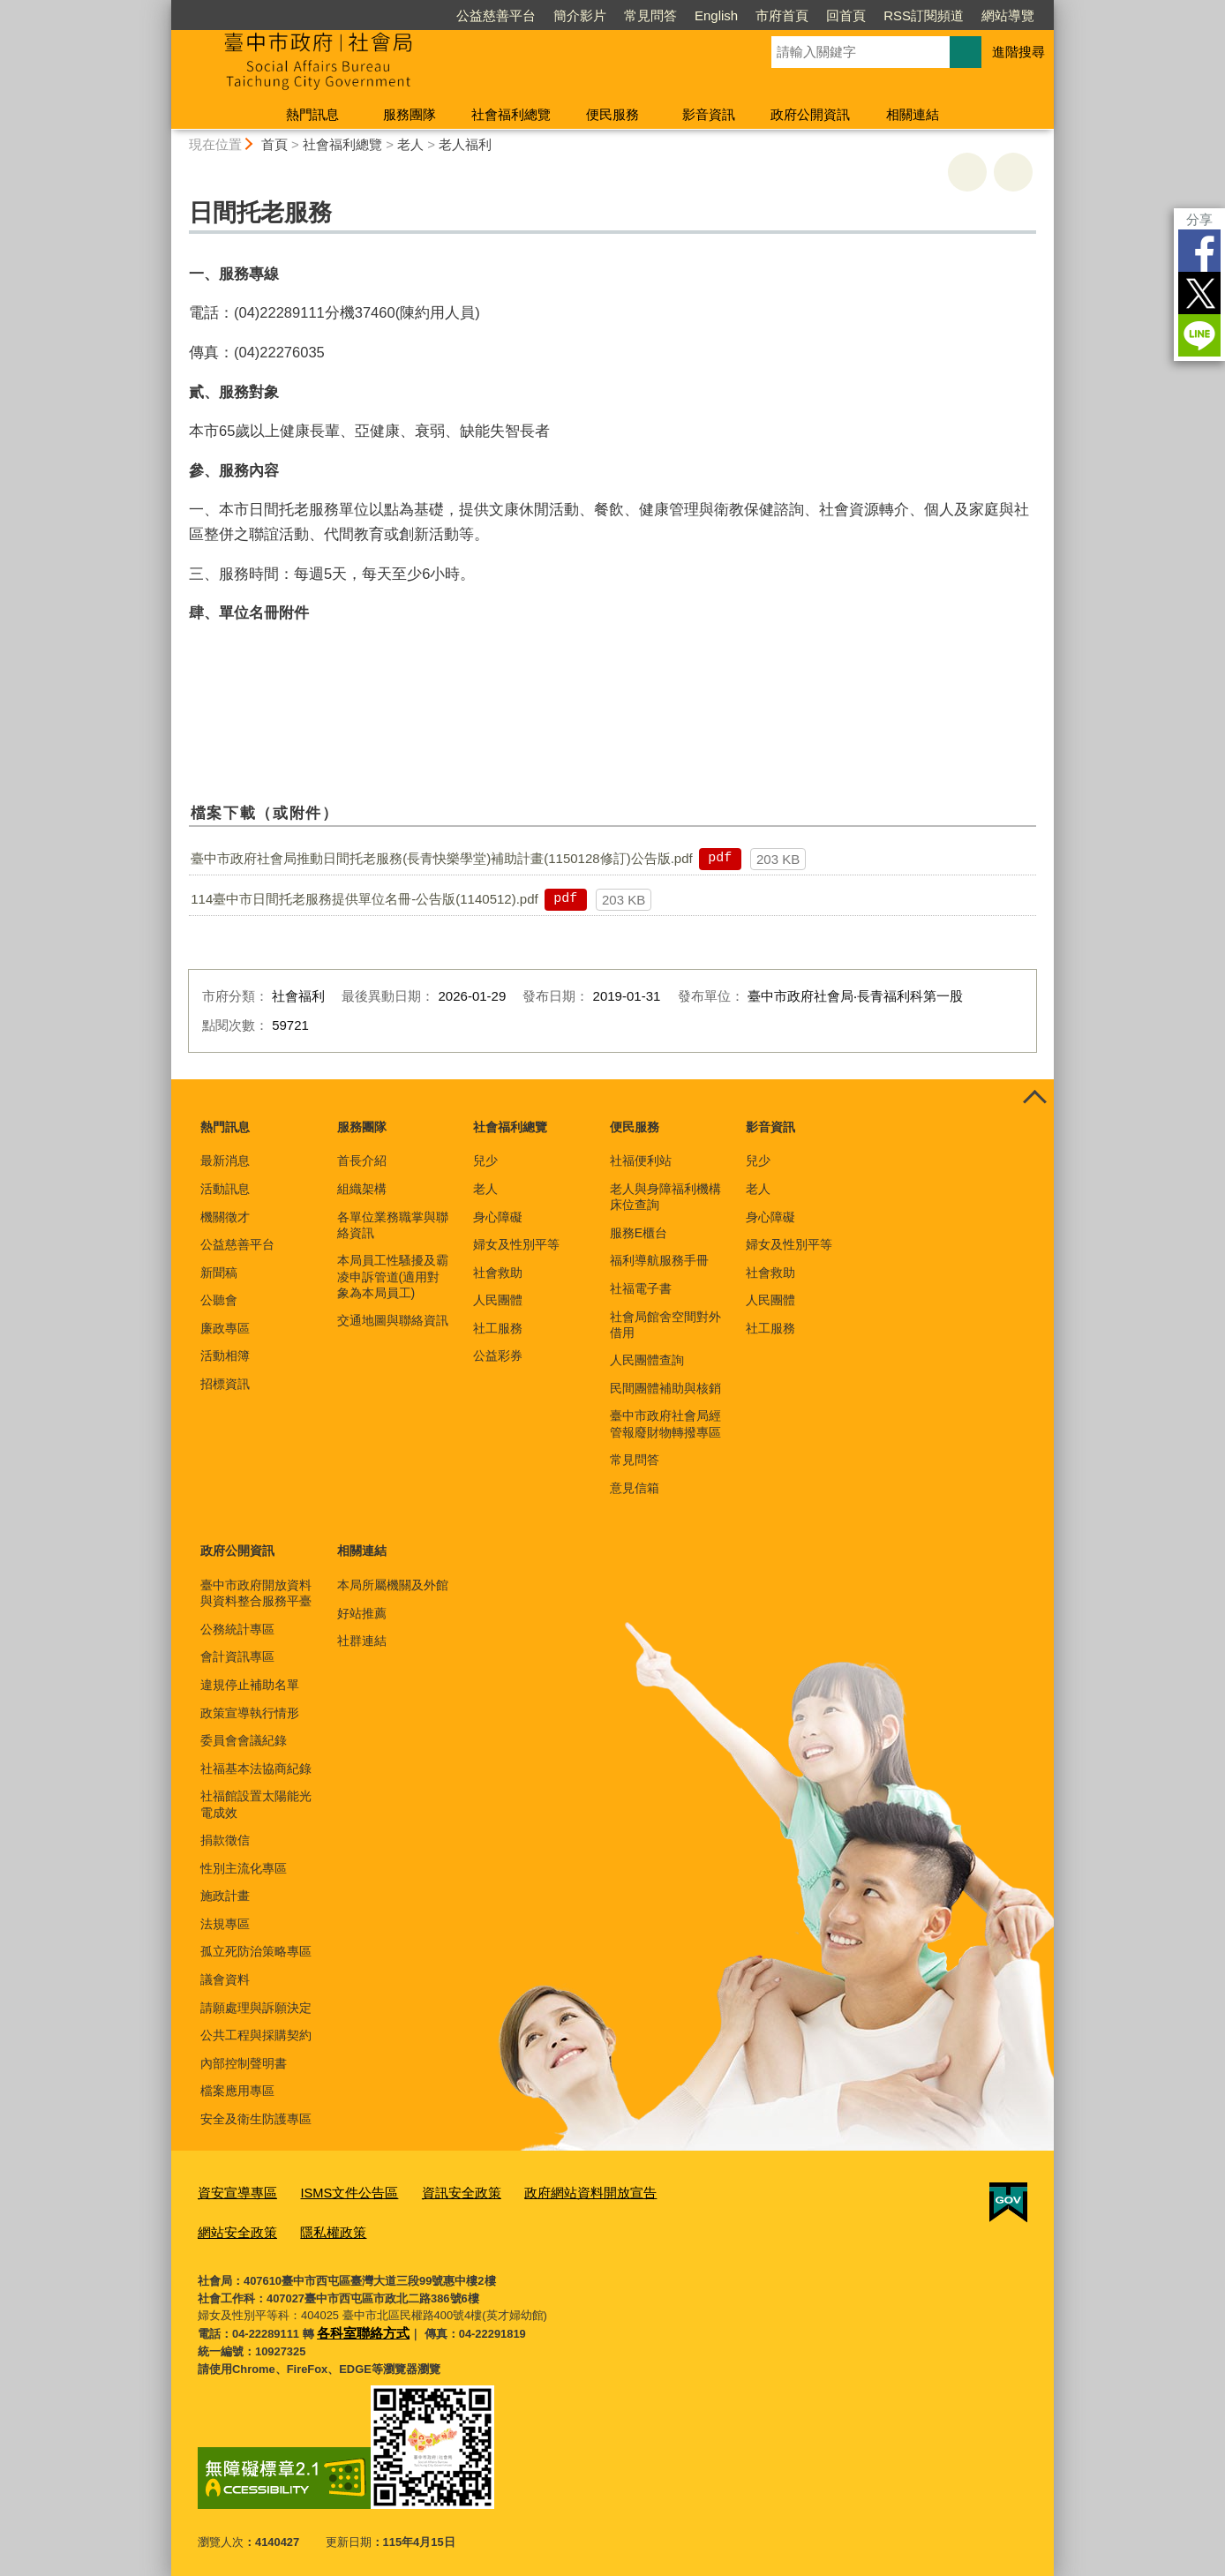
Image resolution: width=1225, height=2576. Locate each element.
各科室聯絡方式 (357, 2325)
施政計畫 (225, 1896)
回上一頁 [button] (1013, 172)
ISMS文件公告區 (332, 2190)
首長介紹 (362, 1160)
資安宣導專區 (232, 2190)
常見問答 (650, 15)
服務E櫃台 (638, 1233)
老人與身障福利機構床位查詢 (665, 1197)
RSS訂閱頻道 (923, 15)
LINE (1199, 335)
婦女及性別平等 (516, 1244)
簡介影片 (579, 15)
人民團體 (497, 1300)
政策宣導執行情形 (249, 1713)
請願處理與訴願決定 (256, 2008)
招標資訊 (225, 1384)
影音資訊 (708, 114)
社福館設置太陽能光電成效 (256, 1804)
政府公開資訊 (810, 114)
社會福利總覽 (511, 114)
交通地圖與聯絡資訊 (392, 1320)
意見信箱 (634, 1488)
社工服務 (497, 1328)
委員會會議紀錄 (243, 1740)
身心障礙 (497, 1217)
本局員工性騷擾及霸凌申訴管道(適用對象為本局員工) (392, 1276)
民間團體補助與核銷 (665, 1388)
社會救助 (497, 1272)
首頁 (274, 144)
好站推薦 (362, 1613)
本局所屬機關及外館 (392, 1585)
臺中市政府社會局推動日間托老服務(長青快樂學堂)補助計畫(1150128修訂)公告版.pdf (441, 858)
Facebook (1199, 250)
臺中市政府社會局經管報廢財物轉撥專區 (665, 1423)
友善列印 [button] (967, 172)
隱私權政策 (226, 2227)
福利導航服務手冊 (659, 1260)
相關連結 (912, 114)
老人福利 (465, 144)
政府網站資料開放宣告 (548, 2190)
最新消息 (225, 1160)
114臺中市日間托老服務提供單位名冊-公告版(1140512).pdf (364, 898)
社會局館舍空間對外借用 (665, 1325)
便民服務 (612, 114)
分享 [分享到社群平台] (1199, 219)
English (716, 15)
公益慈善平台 (496, 15)
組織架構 (362, 1189)
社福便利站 (641, 1160)
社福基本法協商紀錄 (256, 1768)
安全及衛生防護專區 (256, 2119)
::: (163, 7)
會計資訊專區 (237, 1656)
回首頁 (846, 15)
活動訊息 (225, 1189)
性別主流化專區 (243, 1868)
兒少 (485, 1160)
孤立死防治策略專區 (256, 1951)
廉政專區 (225, 1328)
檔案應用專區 (237, 2091)
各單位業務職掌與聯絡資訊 (392, 1225)
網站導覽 (1007, 15)
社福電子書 (641, 1288)
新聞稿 (218, 1272)
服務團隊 (409, 114)
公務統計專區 (237, 1629)
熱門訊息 (312, 114)
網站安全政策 (662, 2190)
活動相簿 (225, 1355)
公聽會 (218, 1300)
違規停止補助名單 (249, 1685)
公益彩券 (497, 1355)
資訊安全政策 (432, 2190)
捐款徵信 (225, 1840)
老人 (410, 144)
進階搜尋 (1018, 51)
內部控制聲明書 (243, 2063)
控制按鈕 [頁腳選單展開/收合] (1034, 1098)
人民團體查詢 (647, 1360)
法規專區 (225, 1924)
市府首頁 (781, 15)
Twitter (1199, 293)
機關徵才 (225, 1217)
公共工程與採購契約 (256, 2035)
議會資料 (225, 1979)
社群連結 (362, 1640)
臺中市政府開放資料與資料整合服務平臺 (256, 1593)
